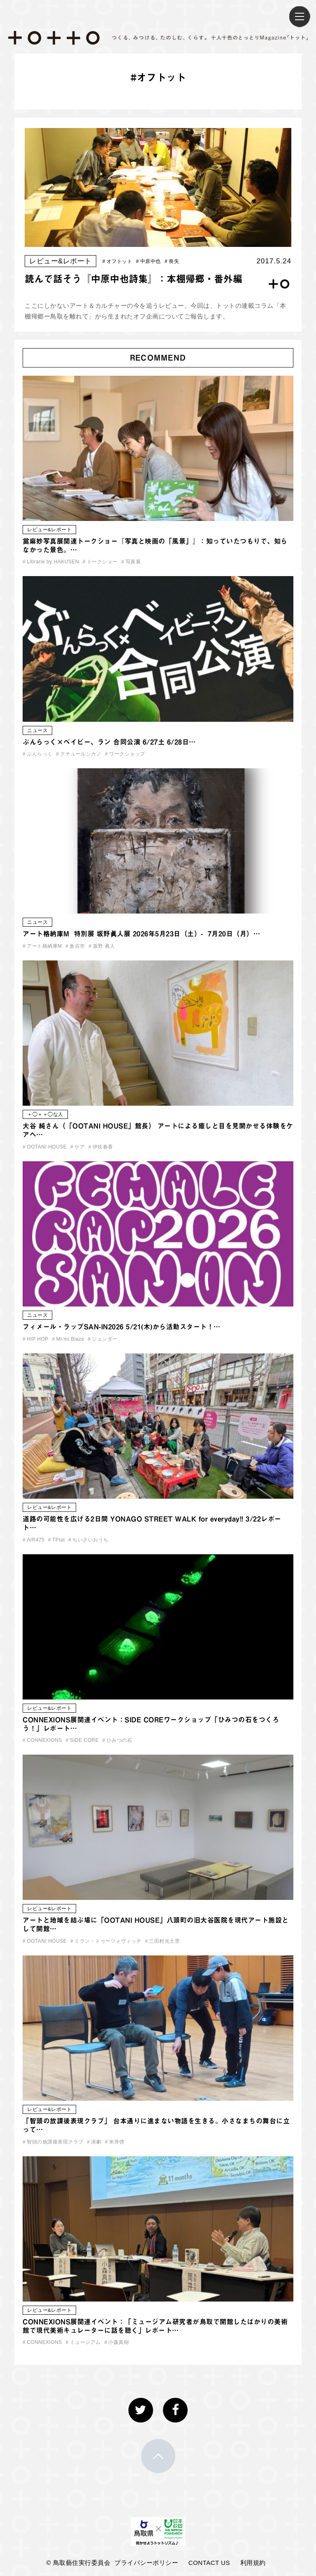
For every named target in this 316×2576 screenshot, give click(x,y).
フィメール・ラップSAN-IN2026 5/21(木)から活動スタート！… (122, 1326)
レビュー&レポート (60, 261)
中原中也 (148, 261)
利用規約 (253, 2562)
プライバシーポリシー (146, 2562)
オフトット (117, 261)
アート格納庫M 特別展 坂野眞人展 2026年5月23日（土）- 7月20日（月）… (141, 933)
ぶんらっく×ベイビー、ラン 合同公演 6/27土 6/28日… (109, 742)
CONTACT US (209, 2562)
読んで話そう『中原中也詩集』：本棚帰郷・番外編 (133, 279)
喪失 (172, 261)
